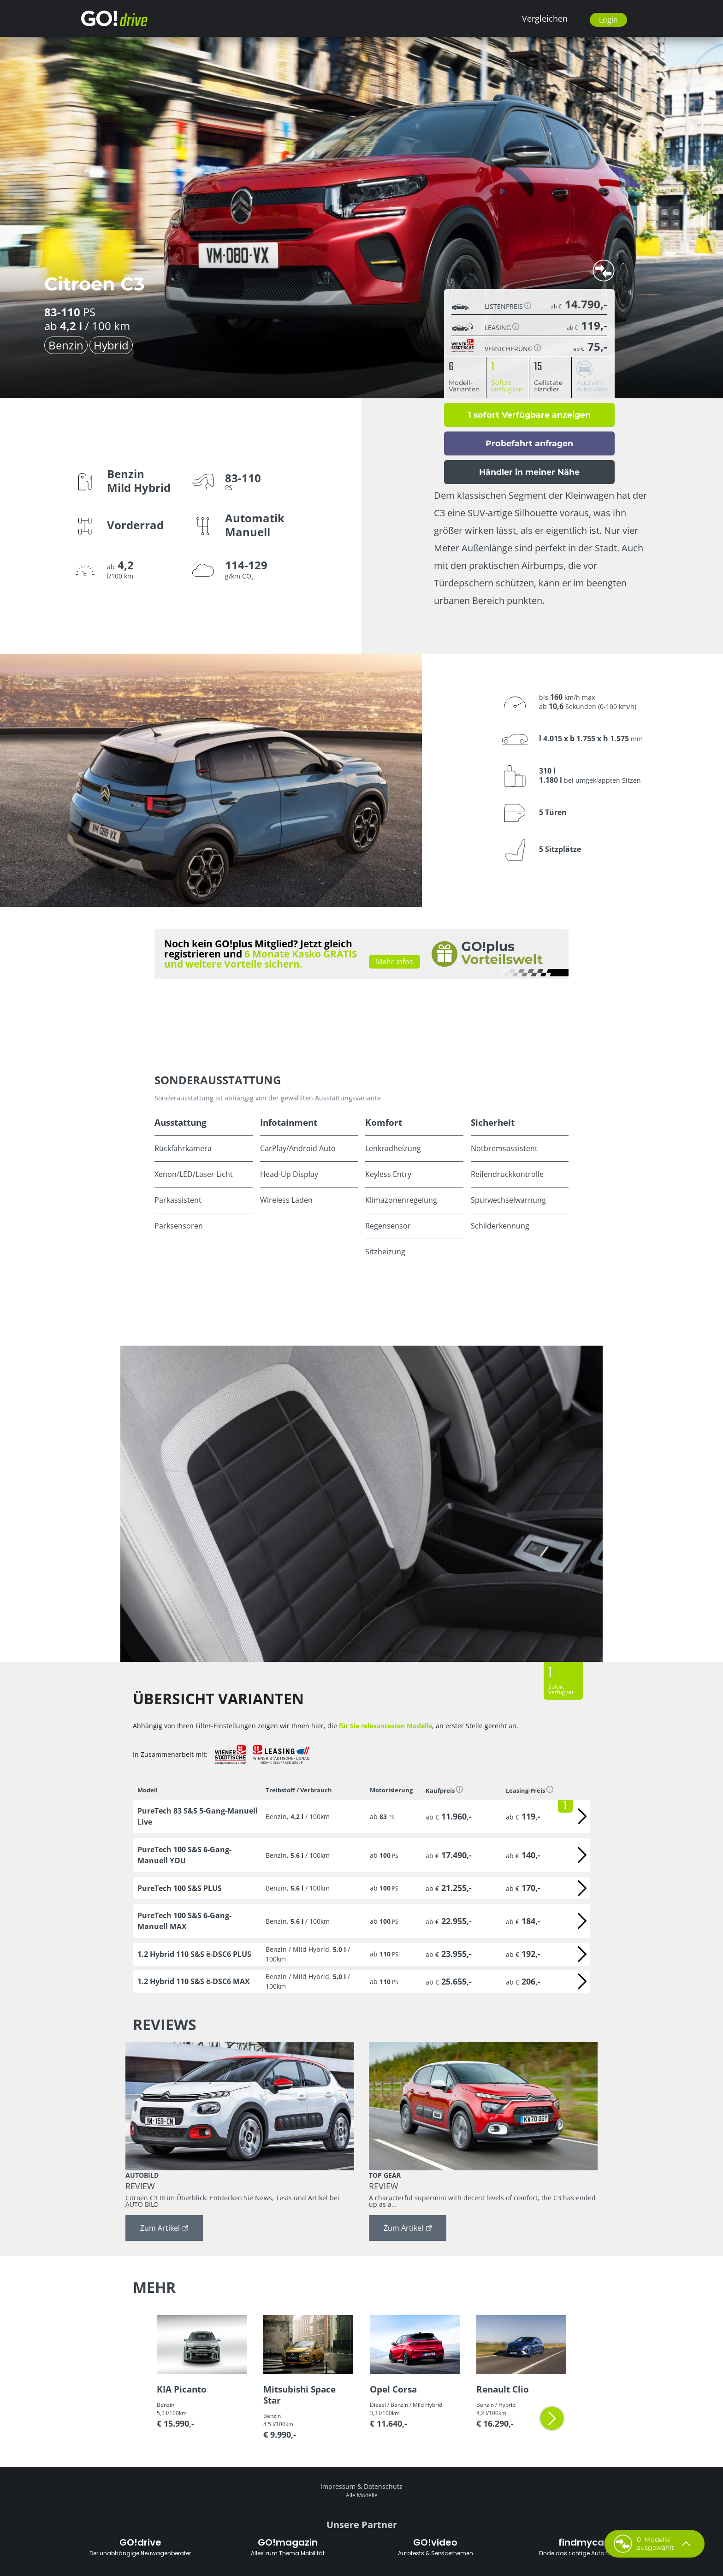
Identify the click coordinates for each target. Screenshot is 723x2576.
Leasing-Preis (529, 1790)
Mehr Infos (394, 962)
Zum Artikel (164, 2228)
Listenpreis (508, 306)
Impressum (338, 2486)
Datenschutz (383, 2486)
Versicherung (513, 348)
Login (608, 20)
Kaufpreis (444, 1790)
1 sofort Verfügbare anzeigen (529, 414)
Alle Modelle (362, 2495)
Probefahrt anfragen (529, 443)
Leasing (502, 327)
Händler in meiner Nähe (529, 472)
